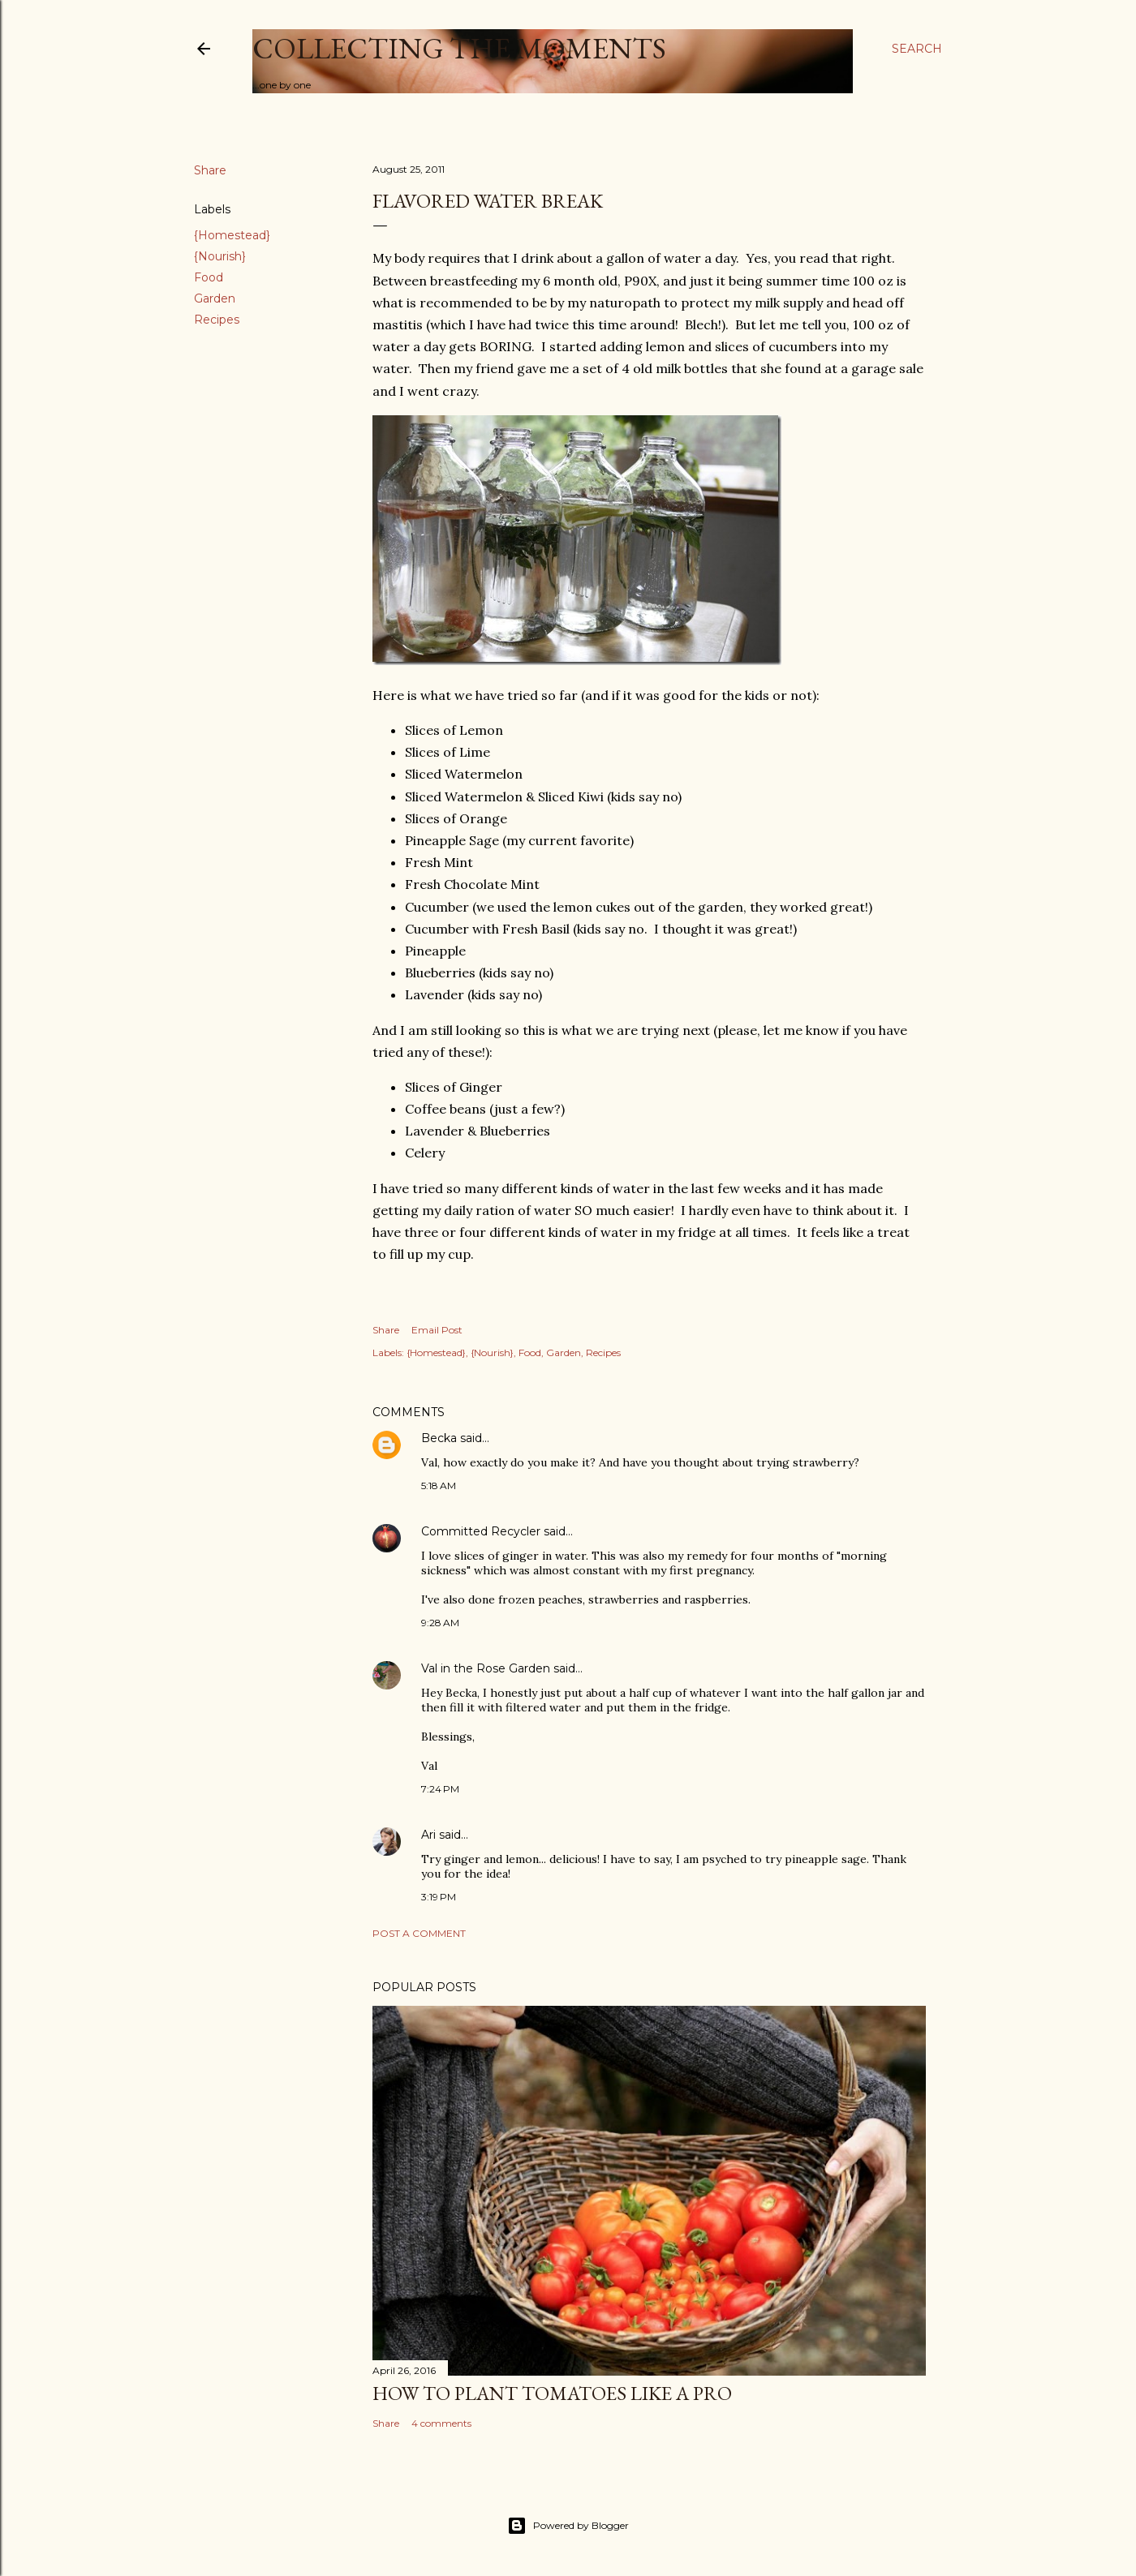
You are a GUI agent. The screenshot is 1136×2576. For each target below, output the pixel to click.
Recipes (216, 319)
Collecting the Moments (459, 48)
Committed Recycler (480, 1531)
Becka (439, 1438)
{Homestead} (232, 235)
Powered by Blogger (568, 2525)
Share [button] (210, 170)
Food (208, 277)
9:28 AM (440, 1622)
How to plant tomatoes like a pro (552, 2393)
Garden (214, 298)
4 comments (441, 2423)
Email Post (437, 1330)
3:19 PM (438, 1897)
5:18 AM (438, 1485)
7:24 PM (440, 1789)
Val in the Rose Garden (485, 1668)
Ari (428, 1834)
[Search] (917, 48)
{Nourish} (220, 256)
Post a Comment (419, 1933)
